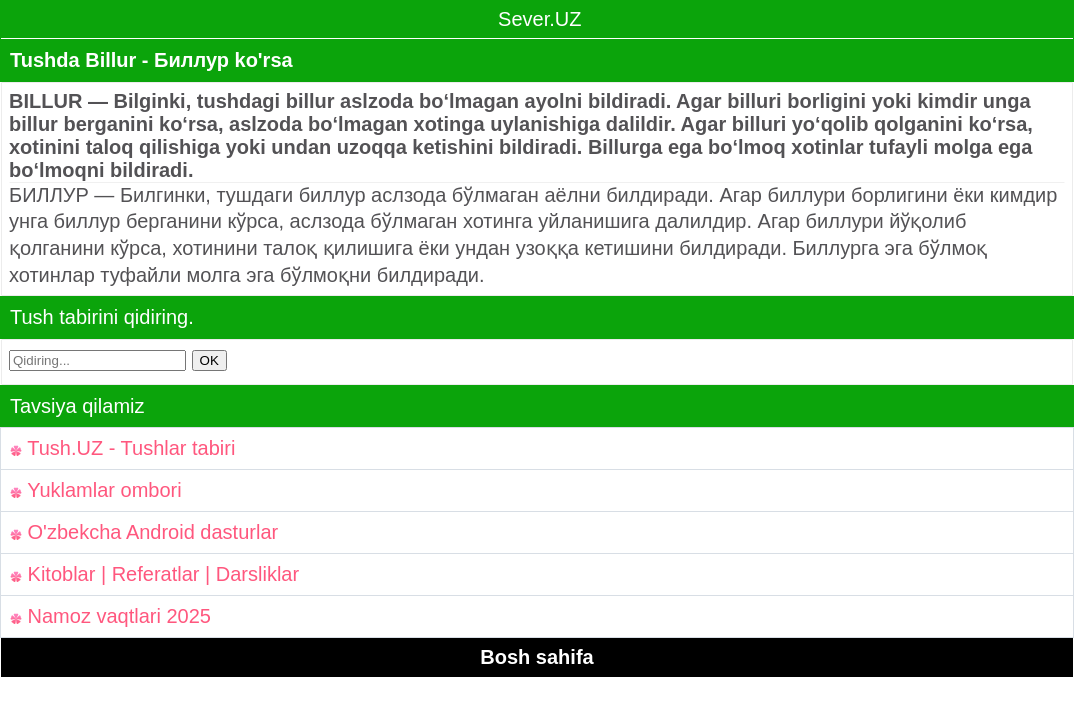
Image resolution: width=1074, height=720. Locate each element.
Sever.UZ (537, 19)
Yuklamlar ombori (96, 490)
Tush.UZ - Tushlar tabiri (122, 448)
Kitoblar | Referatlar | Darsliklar (154, 574)
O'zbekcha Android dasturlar (144, 532)
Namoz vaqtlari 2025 (110, 616)
